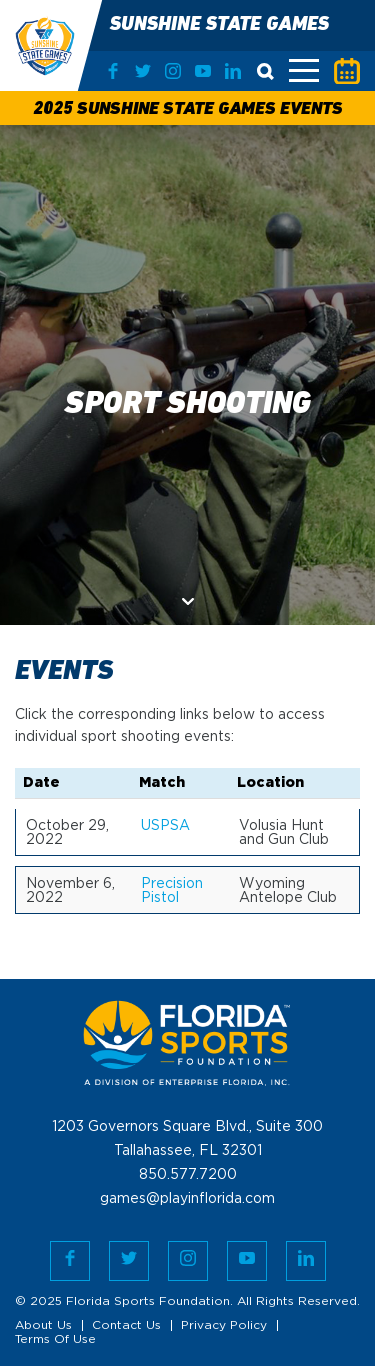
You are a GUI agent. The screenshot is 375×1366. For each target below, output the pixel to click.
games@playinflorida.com (187, 1199)
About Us (43, 1325)
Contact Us (126, 1325)
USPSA (165, 826)
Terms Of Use (55, 1339)
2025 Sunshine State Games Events (188, 109)
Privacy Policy (224, 1325)
